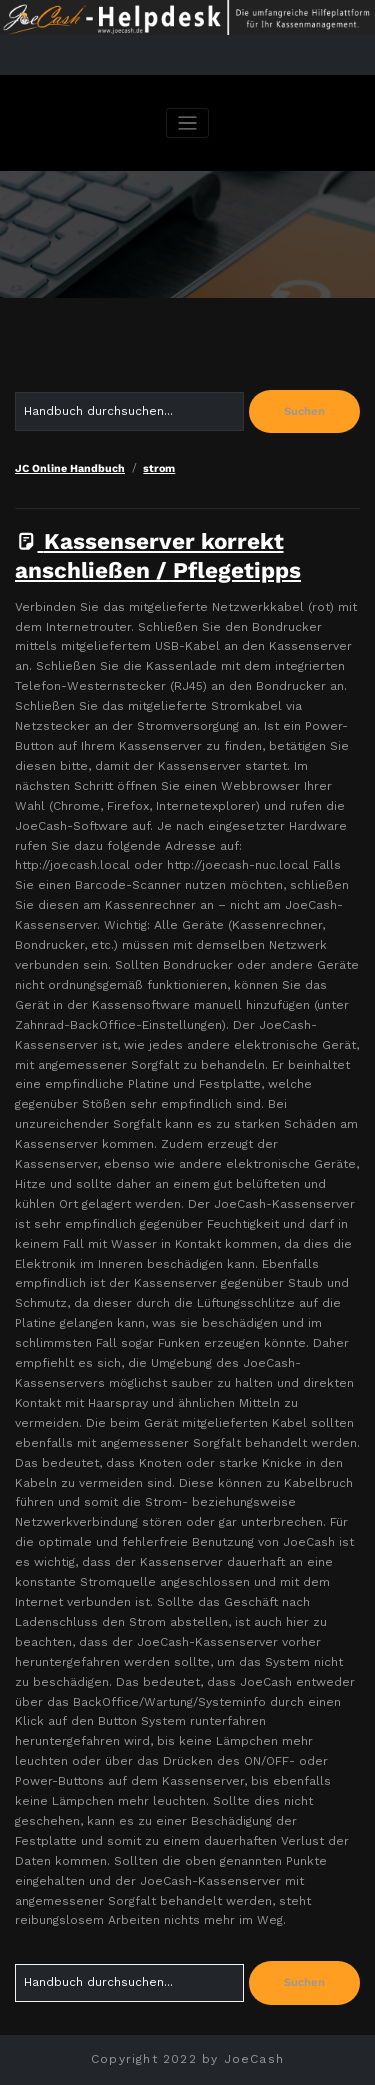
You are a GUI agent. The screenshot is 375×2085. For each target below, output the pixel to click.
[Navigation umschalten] (187, 123)
